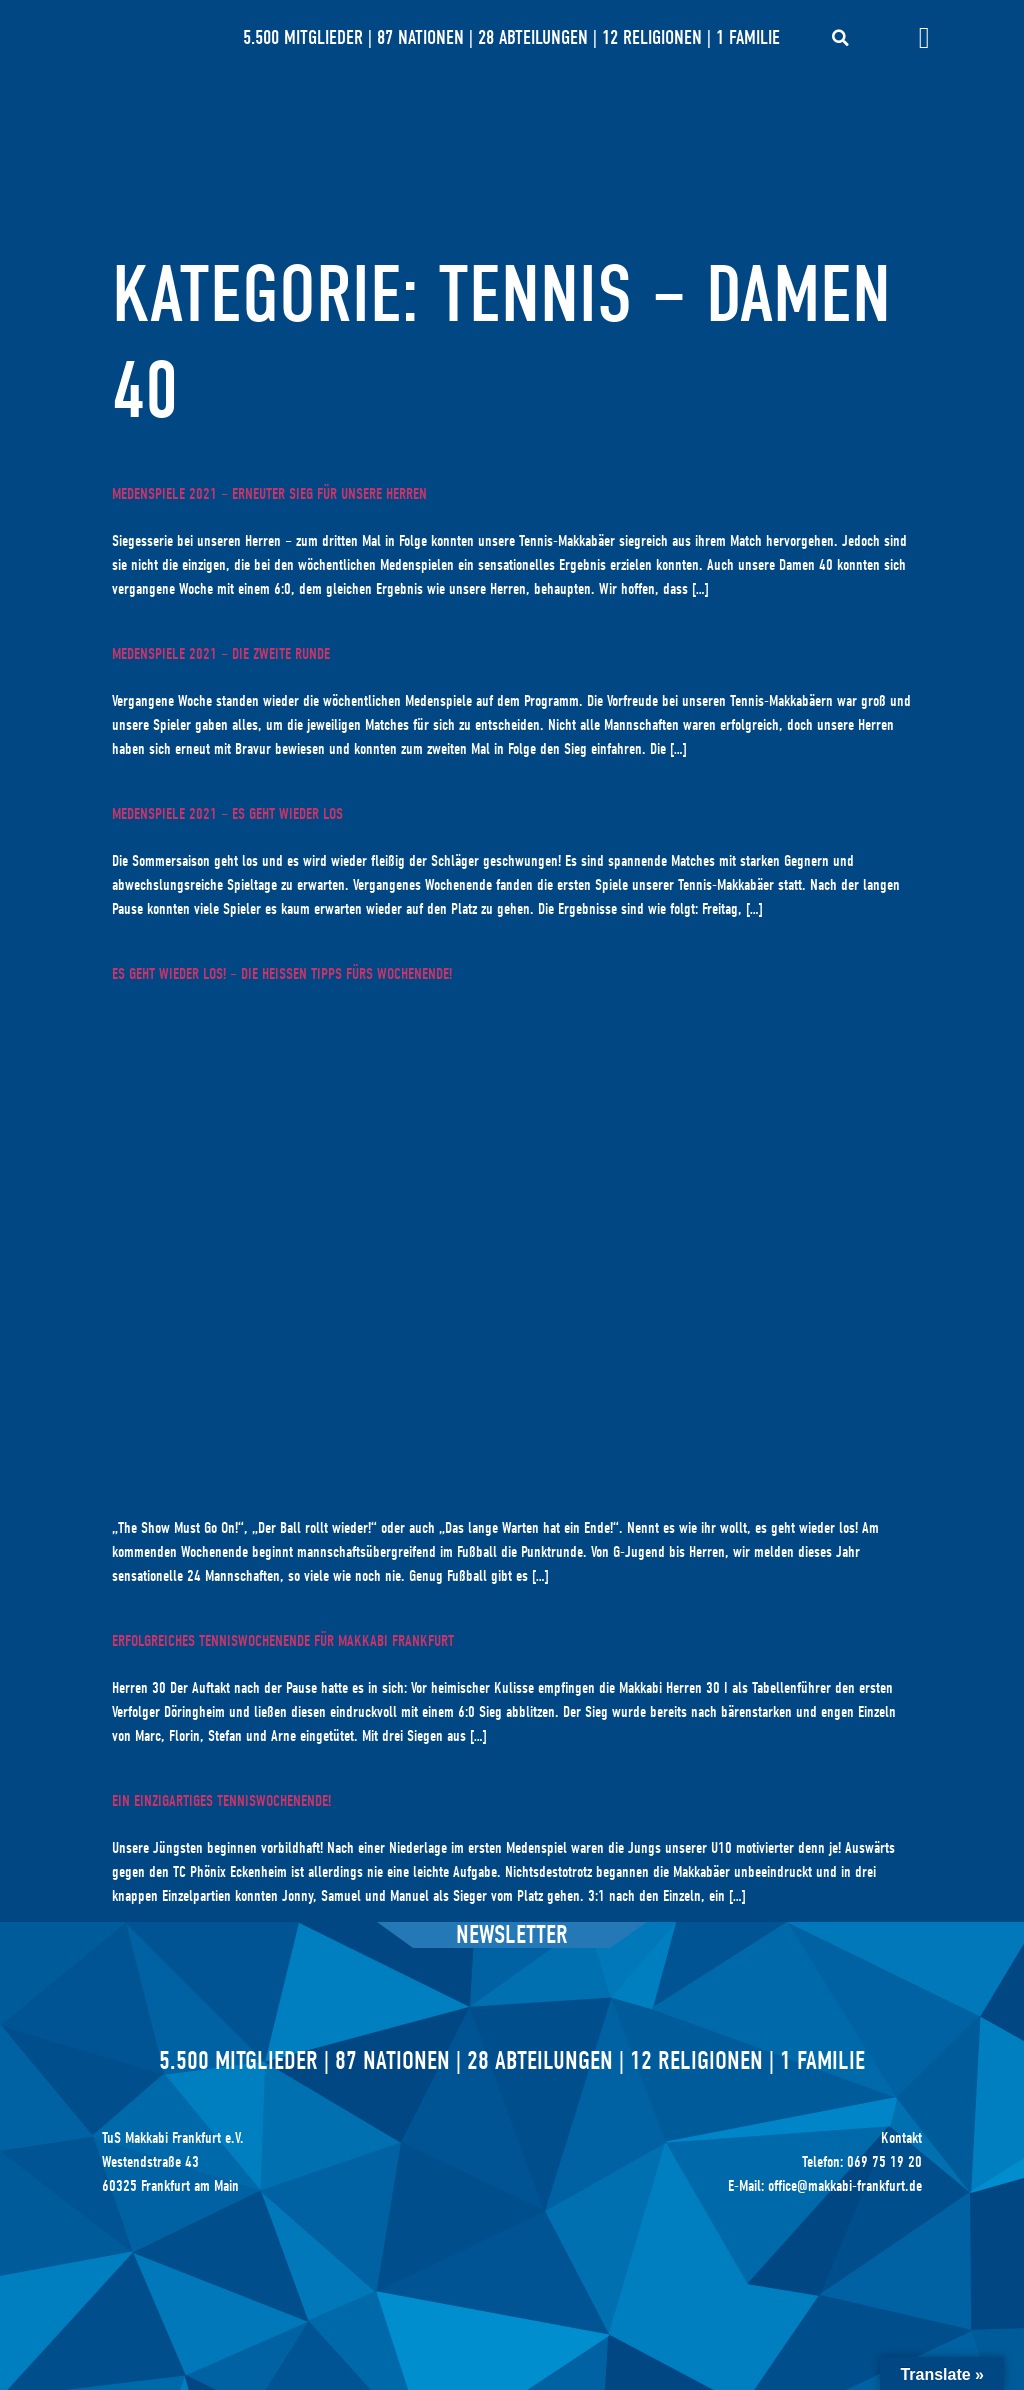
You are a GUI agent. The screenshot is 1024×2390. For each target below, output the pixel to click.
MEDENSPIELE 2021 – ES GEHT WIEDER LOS (227, 814)
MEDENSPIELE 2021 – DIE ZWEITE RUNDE (221, 654)
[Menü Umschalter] (924, 38)
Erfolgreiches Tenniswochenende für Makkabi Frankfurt (283, 1641)
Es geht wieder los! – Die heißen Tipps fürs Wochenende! (282, 974)
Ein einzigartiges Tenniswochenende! (221, 1801)
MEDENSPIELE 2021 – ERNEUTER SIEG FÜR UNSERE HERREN (269, 494)
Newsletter (512, 1935)
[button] (841, 38)
